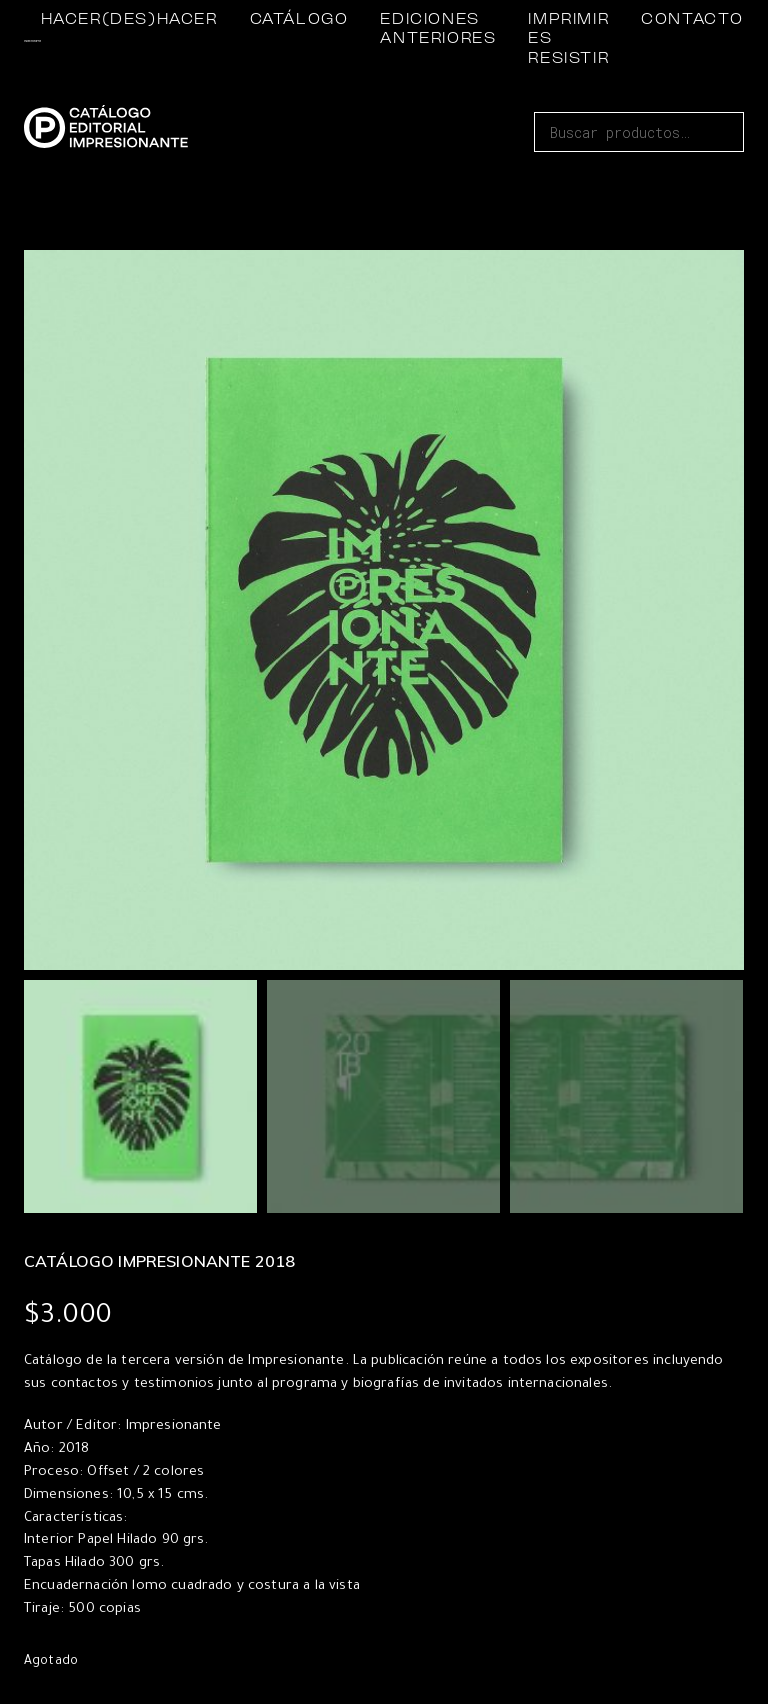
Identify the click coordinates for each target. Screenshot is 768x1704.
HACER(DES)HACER (129, 20)
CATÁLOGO (299, 20)
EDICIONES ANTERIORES (438, 29)
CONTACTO (692, 20)
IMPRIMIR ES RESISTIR (568, 39)
